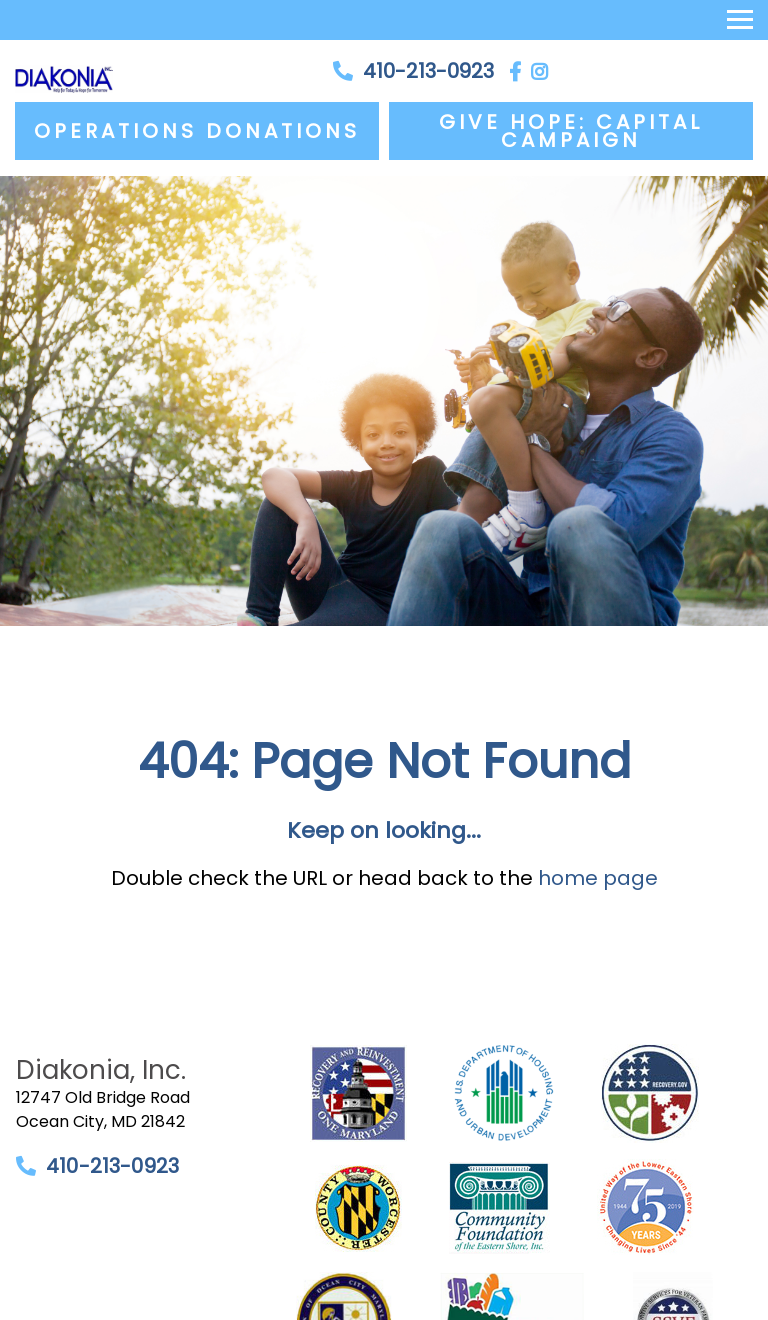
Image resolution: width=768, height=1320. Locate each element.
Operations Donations (197, 131)
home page (598, 878)
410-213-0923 (428, 71)
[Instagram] (539, 71)
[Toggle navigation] (740, 20)
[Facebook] (515, 71)
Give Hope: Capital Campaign (571, 131)
